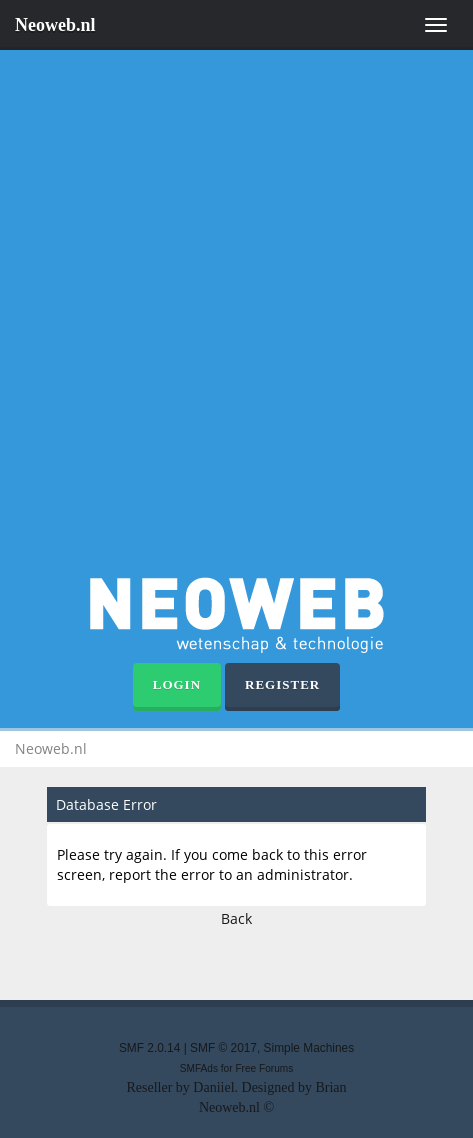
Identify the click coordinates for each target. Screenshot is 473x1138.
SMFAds (199, 1068)
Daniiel (213, 1087)
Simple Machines (309, 1048)
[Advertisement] (236, 316)
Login (177, 684)
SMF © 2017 (223, 1048)
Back (236, 918)
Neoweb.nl (55, 25)
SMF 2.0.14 (149, 1048)
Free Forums (264, 1068)
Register (282, 684)
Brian (330, 1087)
